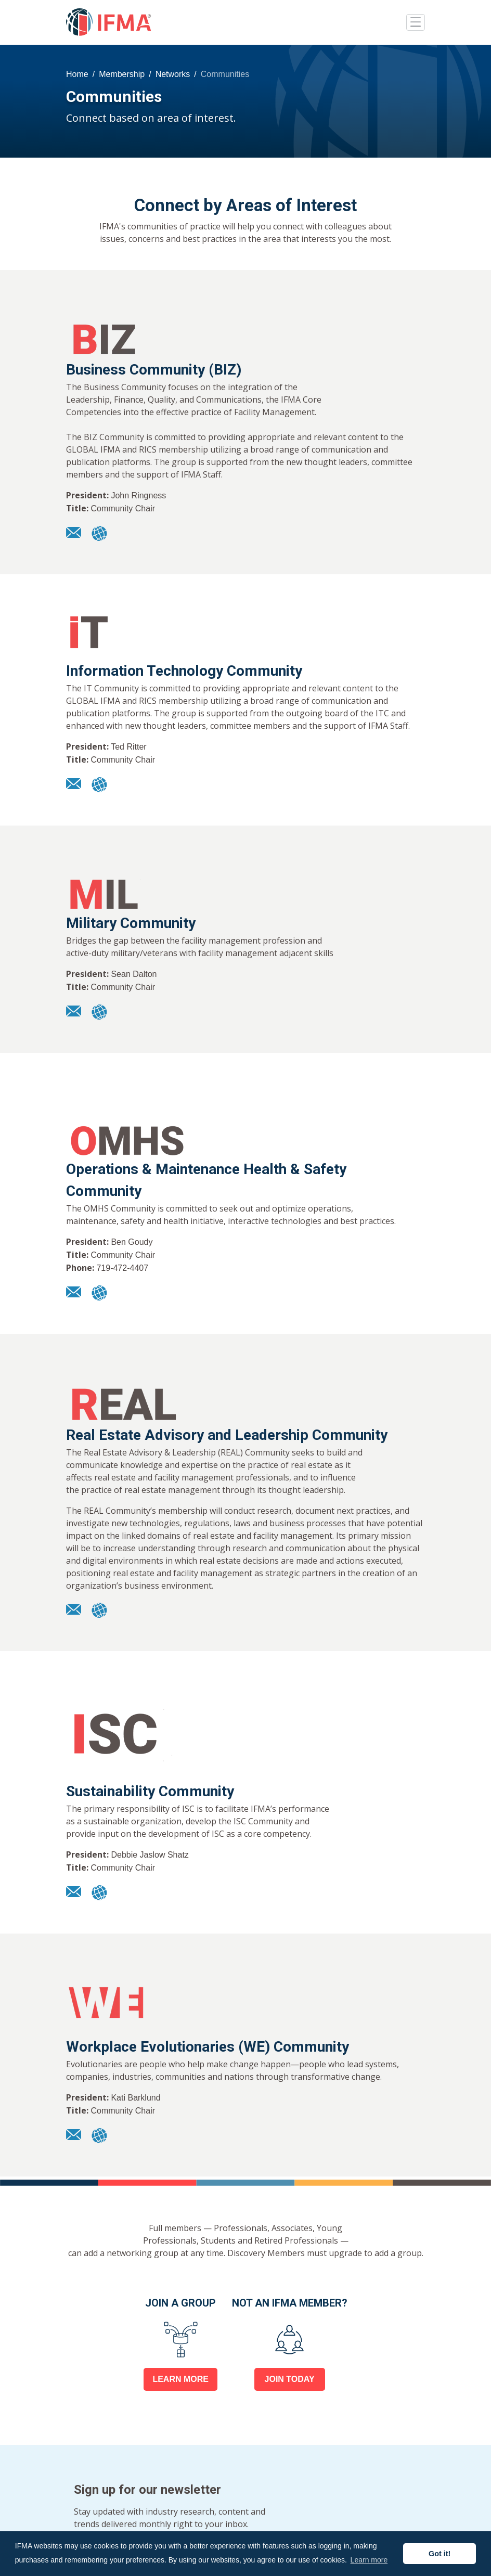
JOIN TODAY (290, 2379)
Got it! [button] (439, 2553)
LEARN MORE (180, 2379)
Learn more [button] (369, 2560)
